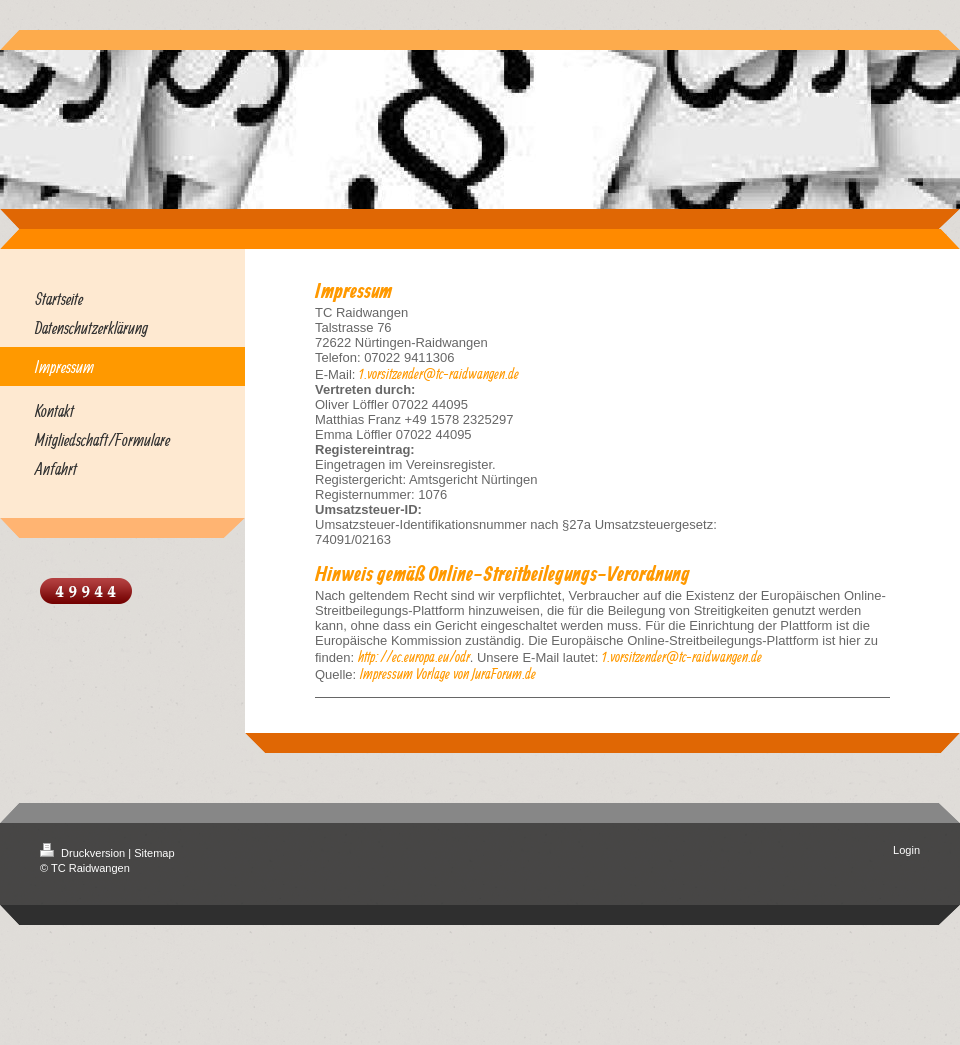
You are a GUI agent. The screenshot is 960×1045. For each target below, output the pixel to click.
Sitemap (154, 853)
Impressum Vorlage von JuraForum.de (448, 673)
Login (906, 850)
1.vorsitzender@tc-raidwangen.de (439, 373)
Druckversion (84, 853)
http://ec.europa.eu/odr (414, 656)
